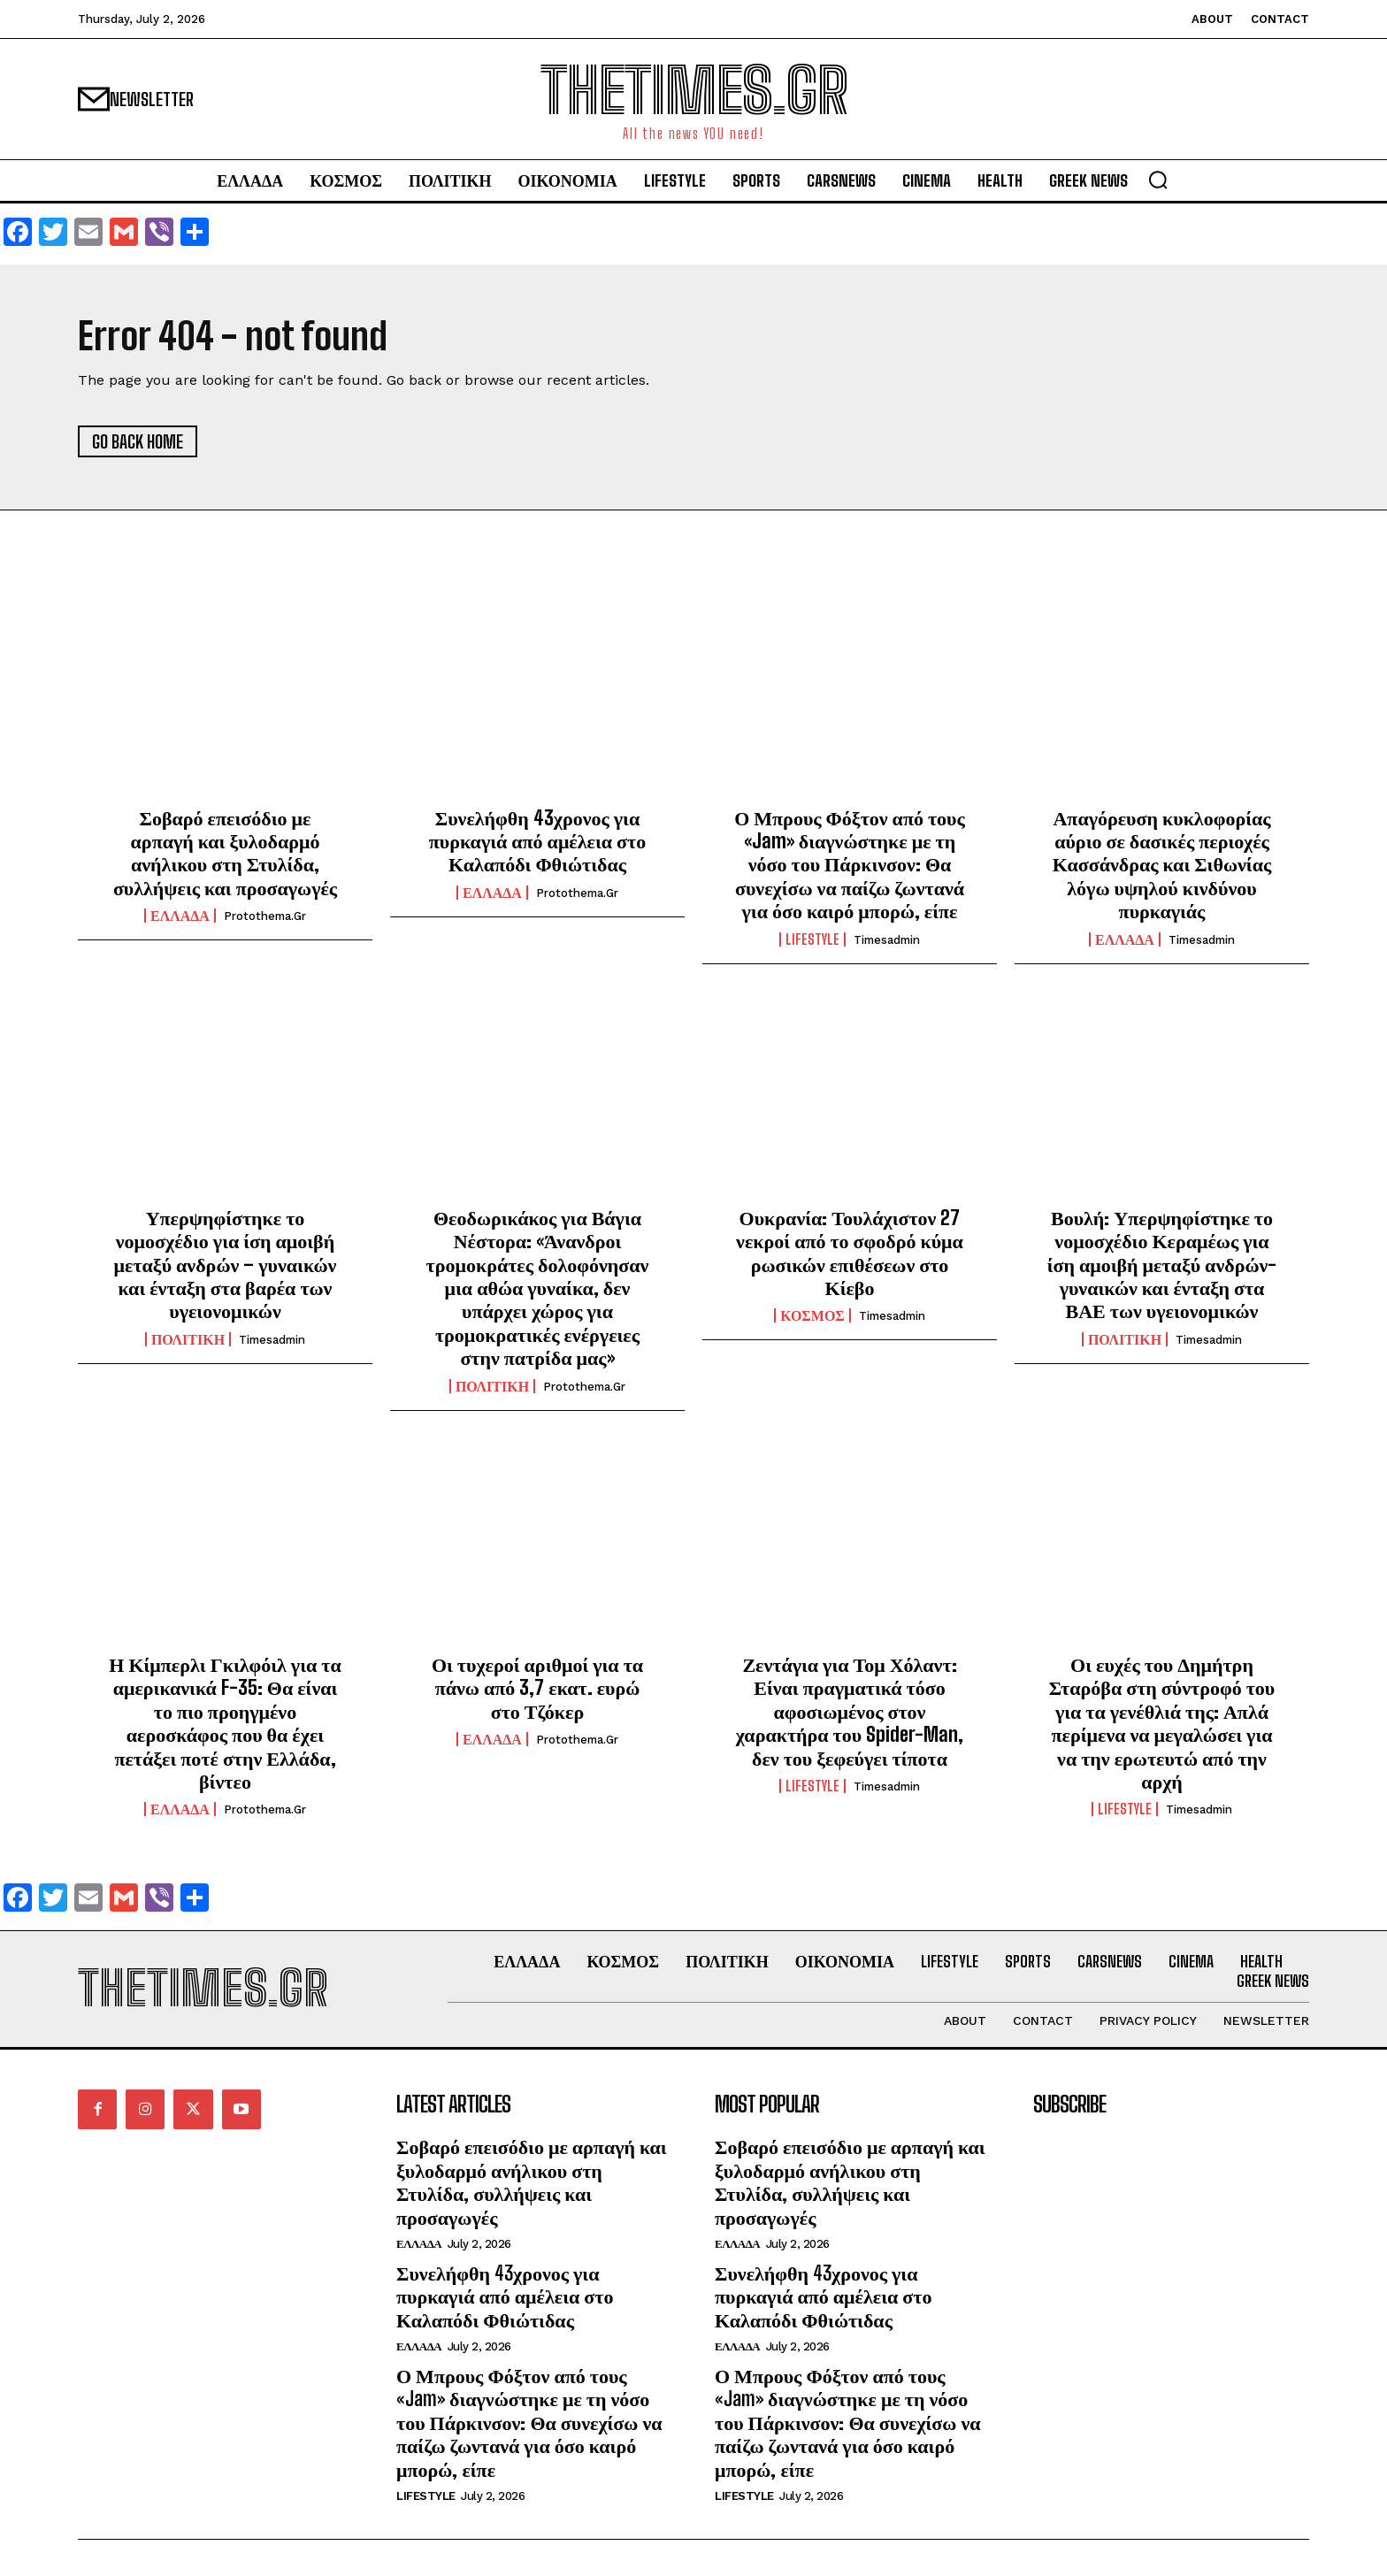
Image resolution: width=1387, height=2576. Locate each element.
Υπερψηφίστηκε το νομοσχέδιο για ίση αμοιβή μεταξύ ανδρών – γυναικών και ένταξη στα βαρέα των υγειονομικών (225, 1264)
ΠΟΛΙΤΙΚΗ (188, 1339)
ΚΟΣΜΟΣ (812, 1315)
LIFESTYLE (812, 939)
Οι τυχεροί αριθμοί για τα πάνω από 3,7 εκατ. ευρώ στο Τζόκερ (537, 1687)
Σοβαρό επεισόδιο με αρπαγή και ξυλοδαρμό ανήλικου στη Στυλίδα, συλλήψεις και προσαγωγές (225, 853)
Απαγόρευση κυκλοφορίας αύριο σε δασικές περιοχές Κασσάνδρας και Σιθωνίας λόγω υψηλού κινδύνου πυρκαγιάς (1162, 865)
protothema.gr (265, 916)
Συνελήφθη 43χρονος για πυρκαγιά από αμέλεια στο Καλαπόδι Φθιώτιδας (537, 841)
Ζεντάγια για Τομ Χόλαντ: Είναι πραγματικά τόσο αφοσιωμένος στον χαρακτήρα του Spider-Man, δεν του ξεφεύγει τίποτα (849, 1711)
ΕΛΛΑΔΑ (180, 915)
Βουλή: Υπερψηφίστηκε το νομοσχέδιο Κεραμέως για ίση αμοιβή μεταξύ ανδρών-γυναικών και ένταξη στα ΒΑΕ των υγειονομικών (1162, 1264)
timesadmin (887, 940)
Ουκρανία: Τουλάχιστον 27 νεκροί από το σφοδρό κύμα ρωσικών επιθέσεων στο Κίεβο (849, 1253)
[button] (1158, 179)
